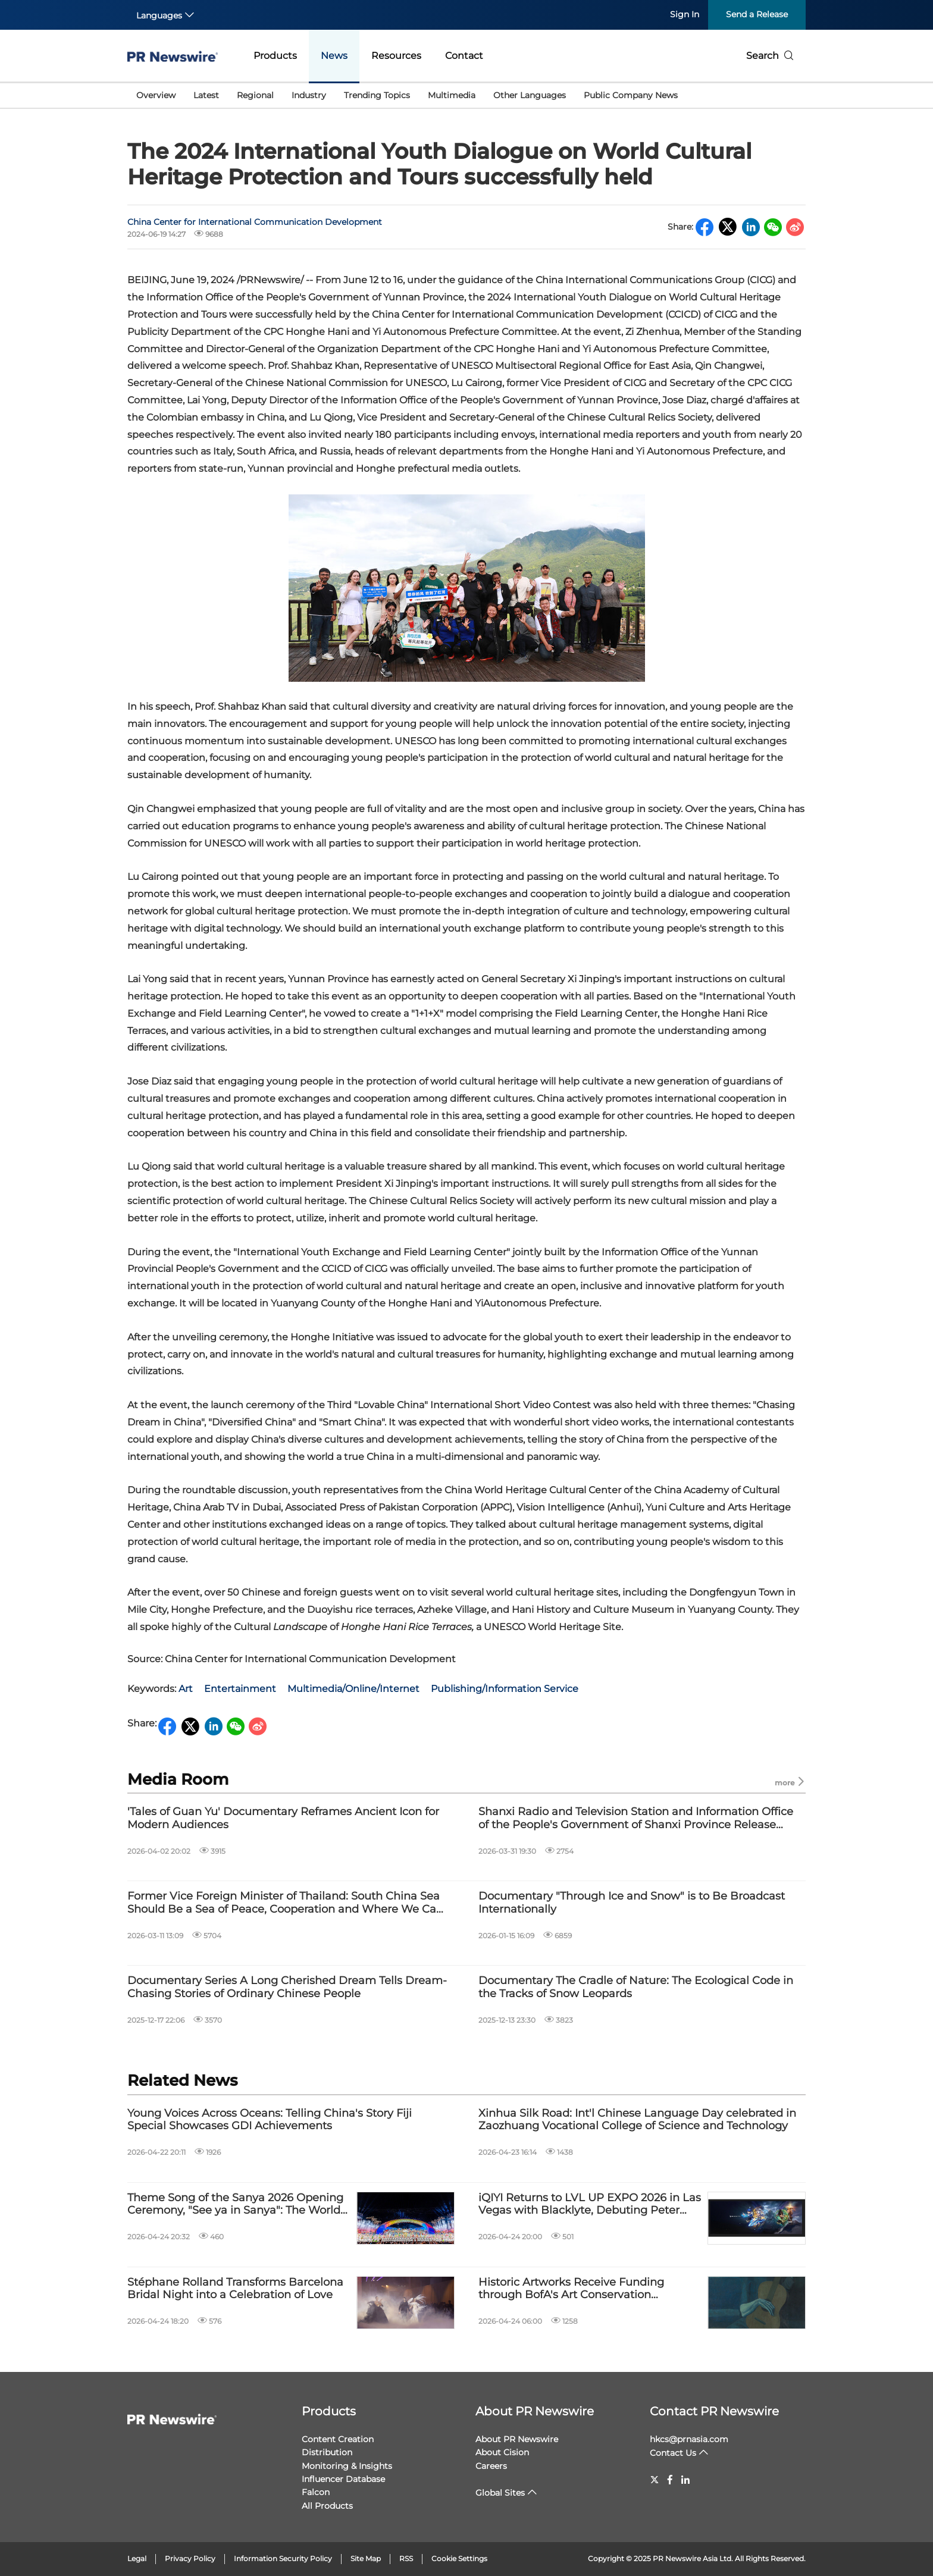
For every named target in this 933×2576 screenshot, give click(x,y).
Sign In (684, 14)
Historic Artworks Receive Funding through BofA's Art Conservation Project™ (571, 2289)
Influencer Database (343, 2479)
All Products (327, 2505)
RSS (406, 2558)
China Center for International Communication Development (254, 222)
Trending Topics (377, 95)
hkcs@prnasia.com (689, 2439)
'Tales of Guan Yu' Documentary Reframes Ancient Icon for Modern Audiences (283, 1818)
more (790, 1782)
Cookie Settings (459, 2558)
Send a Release (757, 14)
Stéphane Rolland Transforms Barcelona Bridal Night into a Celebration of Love (235, 2289)
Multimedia (451, 95)
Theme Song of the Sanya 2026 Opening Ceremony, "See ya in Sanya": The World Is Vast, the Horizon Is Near (235, 2204)
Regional (255, 95)
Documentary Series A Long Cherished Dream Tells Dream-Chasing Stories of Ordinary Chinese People (287, 1987)
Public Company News (631, 95)
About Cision (502, 2452)
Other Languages (529, 95)
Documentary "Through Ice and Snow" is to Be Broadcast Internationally (631, 1903)
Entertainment (240, 1688)
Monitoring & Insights (347, 2466)
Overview (156, 95)
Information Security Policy (283, 2558)
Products (275, 55)
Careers (491, 2466)
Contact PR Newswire (714, 2411)
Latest (206, 95)
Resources (396, 55)
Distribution (327, 2452)
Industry (309, 95)
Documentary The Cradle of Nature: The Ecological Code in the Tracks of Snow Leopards (635, 1987)
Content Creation (338, 2439)
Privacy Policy (190, 2558)
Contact (464, 55)
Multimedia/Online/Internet (353, 1688)
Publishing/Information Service (504, 1688)
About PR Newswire (534, 2411)
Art (186, 1688)
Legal (136, 2558)
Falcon (316, 2492)
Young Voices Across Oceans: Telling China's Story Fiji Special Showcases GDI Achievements (269, 2120)
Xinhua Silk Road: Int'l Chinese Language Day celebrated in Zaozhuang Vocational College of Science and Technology (637, 2120)
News (334, 55)
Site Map (365, 2558)
